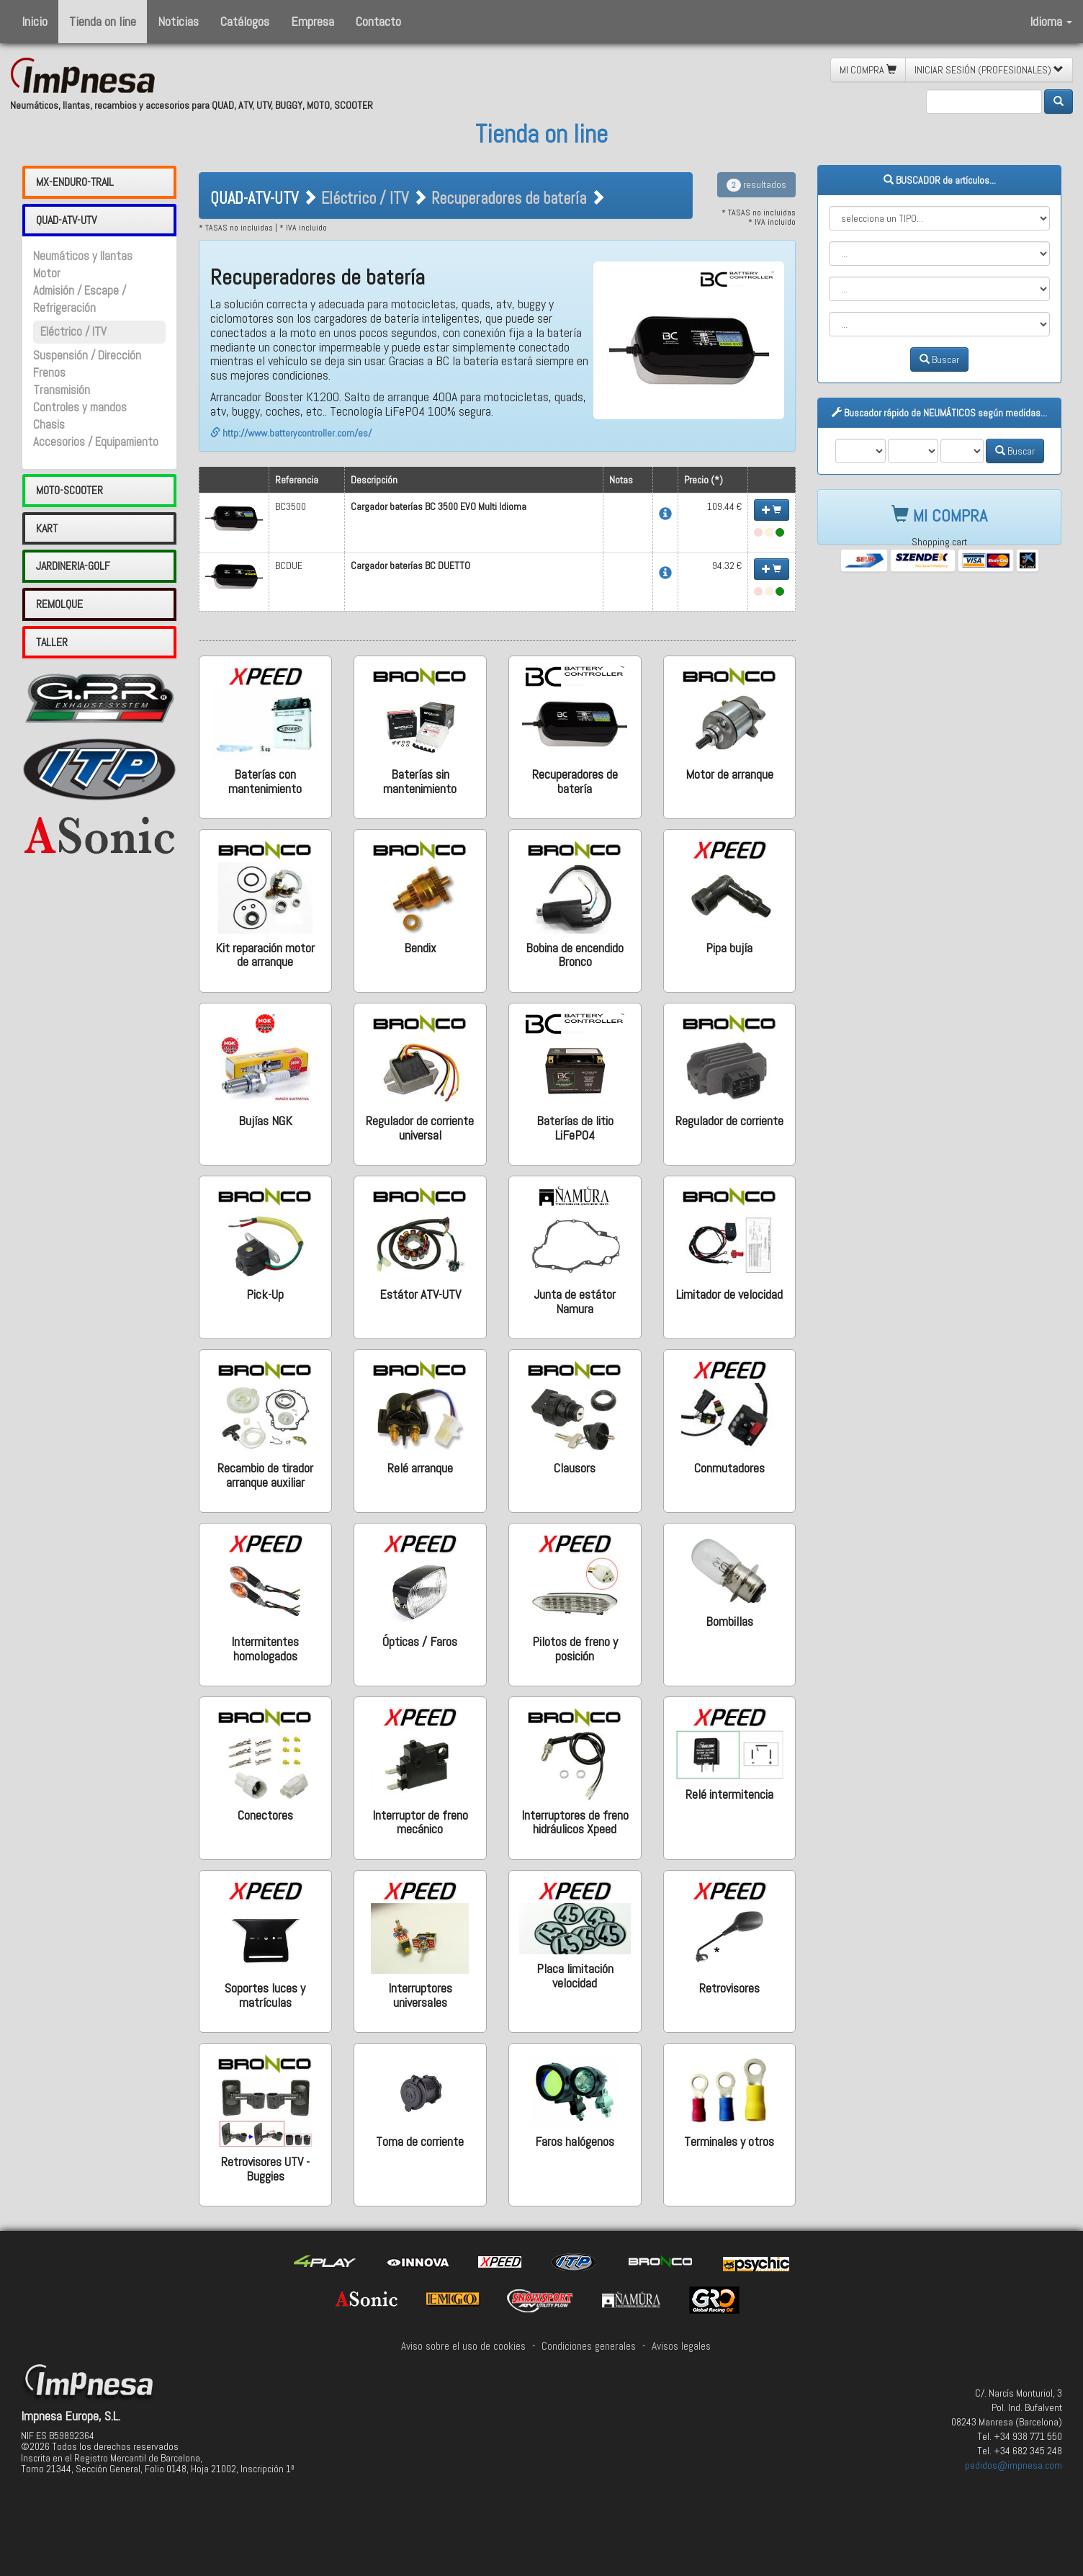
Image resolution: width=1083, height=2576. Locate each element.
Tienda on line (102, 21)
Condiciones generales (589, 2346)
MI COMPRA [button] (868, 69)
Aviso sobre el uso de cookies (463, 2346)
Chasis (49, 424)
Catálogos (244, 21)
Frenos (49, 372)
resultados (756, 184)
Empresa (312, 21)
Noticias (178, 21)
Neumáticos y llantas (82, 256)
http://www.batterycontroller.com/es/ (291, 432)
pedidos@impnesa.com (1013, 2465)
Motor (46, 273)
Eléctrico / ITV (73, 331)
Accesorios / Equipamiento (95, 442)
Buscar (939, 359)
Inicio (35, 21)
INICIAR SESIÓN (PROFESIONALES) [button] (989, 69)
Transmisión (61, 390)
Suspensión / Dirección (87, 355)
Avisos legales (681, 2346)
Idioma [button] (1051, 21)
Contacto (378, 21)
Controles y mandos (80, 407)
